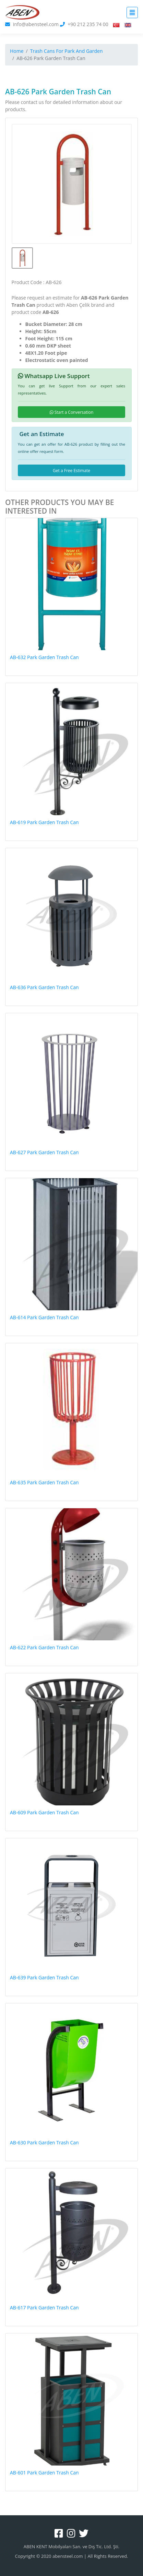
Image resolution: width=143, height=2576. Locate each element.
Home (17, 51)
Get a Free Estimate (71, 470)
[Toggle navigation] (132, 12)
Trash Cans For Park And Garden (66, 51)
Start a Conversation (72, 412)
